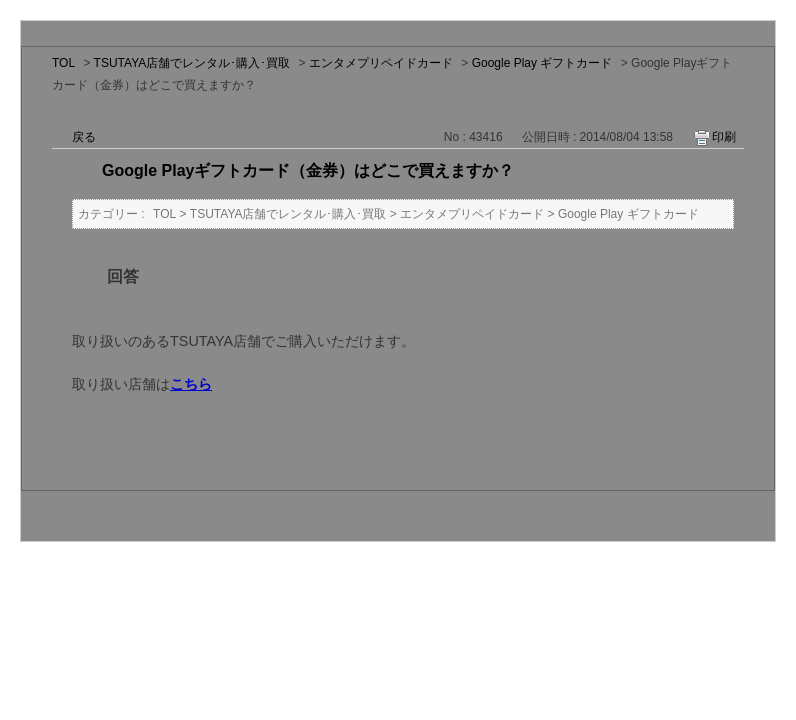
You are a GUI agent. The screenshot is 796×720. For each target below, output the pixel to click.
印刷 (724, 137)
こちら (191, 384)
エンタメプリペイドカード (381, 63)
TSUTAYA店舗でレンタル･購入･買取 (192, 63)
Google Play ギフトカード (542, 63)
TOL (63, 63)
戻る (84, 137)
